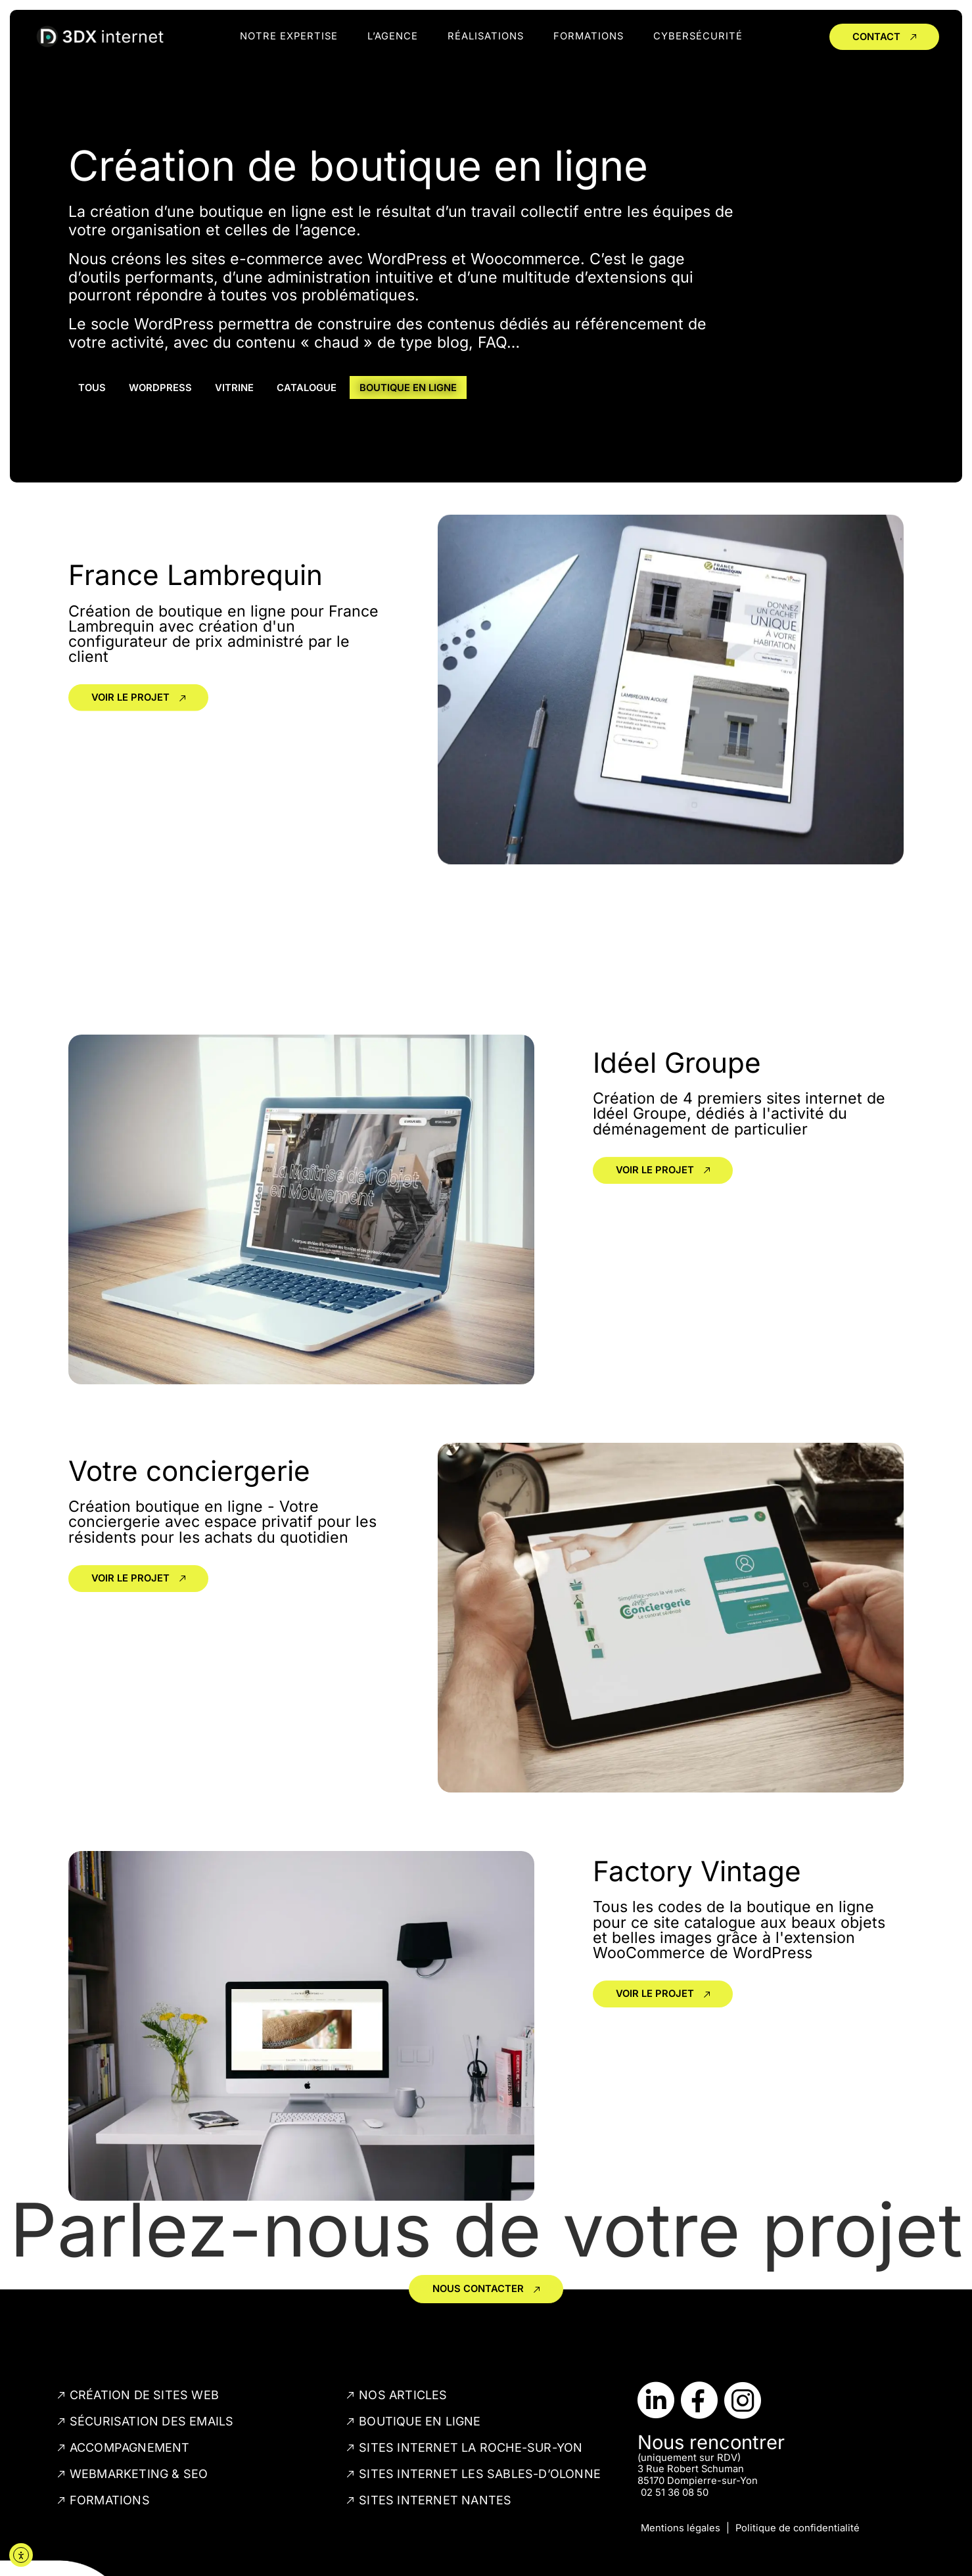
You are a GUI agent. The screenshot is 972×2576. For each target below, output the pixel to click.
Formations (588, 36)
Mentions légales (680, 2528)
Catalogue (306, 388)
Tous (92, 388)
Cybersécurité (698, 36)
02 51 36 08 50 (674, 2492)
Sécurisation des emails (152, 2421)
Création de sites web (144, 2395)
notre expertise (289, 36)
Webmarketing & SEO (139, 2474)
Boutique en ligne (408, 388)
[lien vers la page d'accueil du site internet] (100, 37)
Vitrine (234, 388)
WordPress (160, 388)
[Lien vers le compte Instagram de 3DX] (742, 2400)
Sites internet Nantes (435, 2500)
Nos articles (403, 2395)
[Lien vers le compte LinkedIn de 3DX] (655, 2400)
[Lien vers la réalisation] (138, 755)
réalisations (486, 36)
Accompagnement (130, 2447)
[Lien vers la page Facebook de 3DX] (699, 2400)
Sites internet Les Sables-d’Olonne (480, 2474)
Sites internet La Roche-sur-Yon (470, 2447)
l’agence (392, 36)
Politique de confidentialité (797, 2528)
